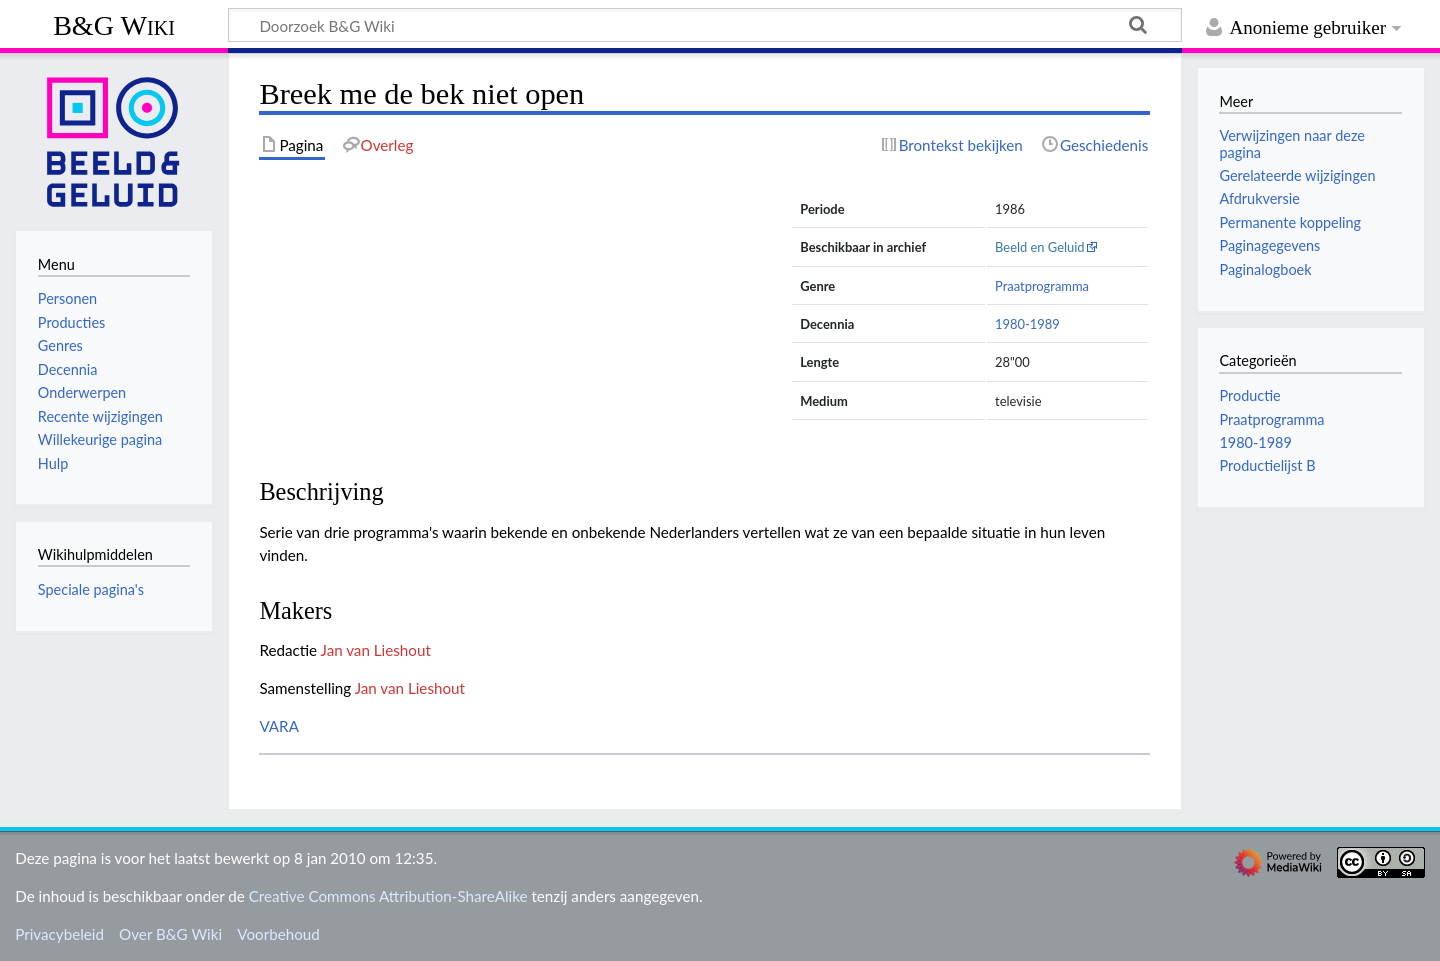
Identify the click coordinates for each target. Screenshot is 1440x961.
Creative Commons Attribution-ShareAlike (388, 896)
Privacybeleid (59, 934)
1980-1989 (1027, 324)
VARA (279, 726)
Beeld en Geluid (1040, 247)
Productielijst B (1267, 465)
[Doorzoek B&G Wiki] (705, 25)
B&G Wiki (114, 25)
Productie (1249, 395)
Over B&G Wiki (170, 934)
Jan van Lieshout (376, 650)
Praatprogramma (1042, 286)
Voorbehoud (278, 934)
